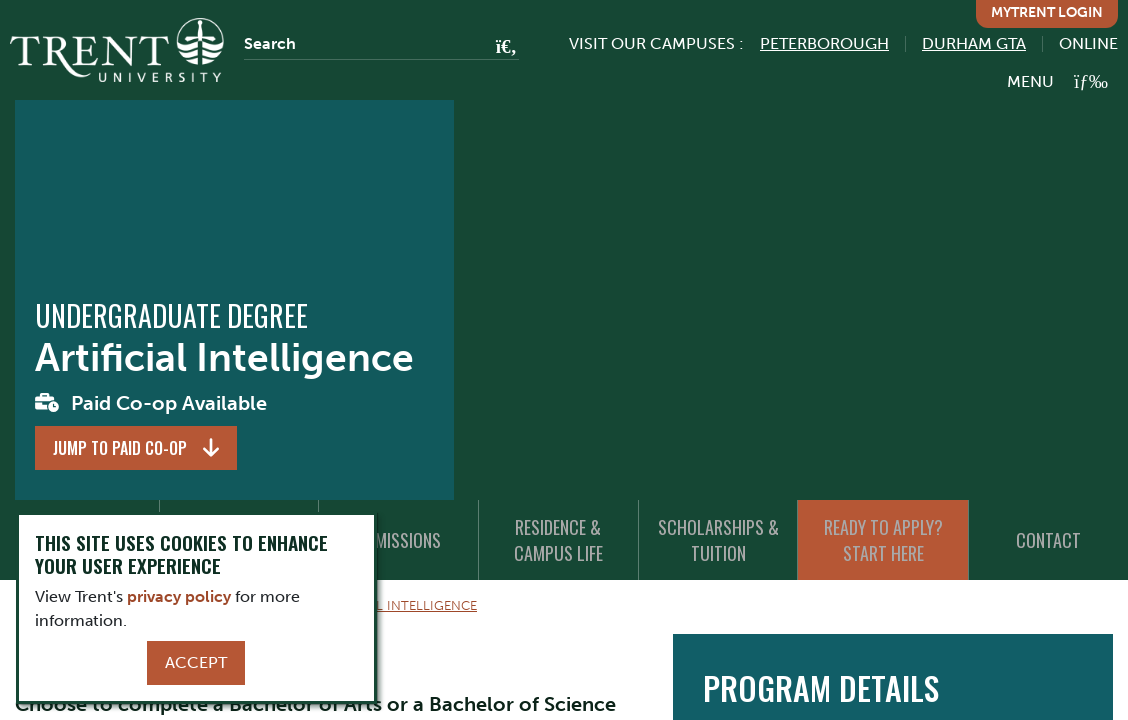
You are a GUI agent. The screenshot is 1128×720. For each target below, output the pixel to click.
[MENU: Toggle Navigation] (1057, 81)
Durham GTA (974, 43)
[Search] (381, 44)
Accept (196, 662)
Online (1088, 43)
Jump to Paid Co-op (120, 448)
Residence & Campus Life (558, 540)
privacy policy (179, 596)
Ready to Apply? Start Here (883, 540)
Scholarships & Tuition (718, 540)
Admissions (399, 540)
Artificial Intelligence (396, 605)
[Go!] (500, 48)
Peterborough (824, 43)
